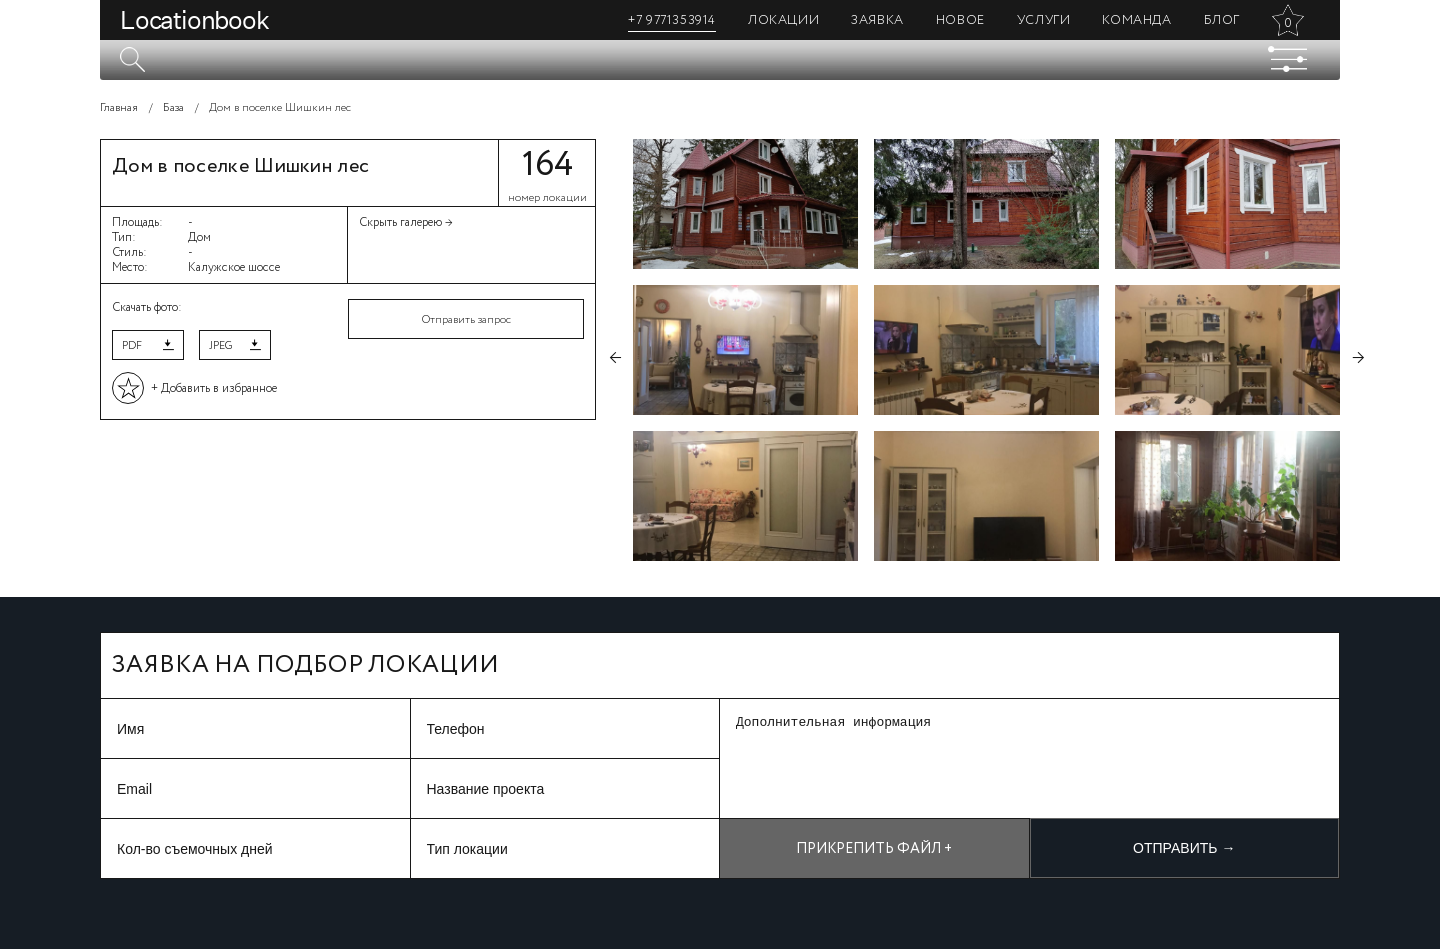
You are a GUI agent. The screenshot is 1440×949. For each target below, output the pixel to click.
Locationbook (194, 20)
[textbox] (720, 60)
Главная (119, 108)
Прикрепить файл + (874, 849)
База (173, 108)
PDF (132, 346)
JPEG (220, 346)
